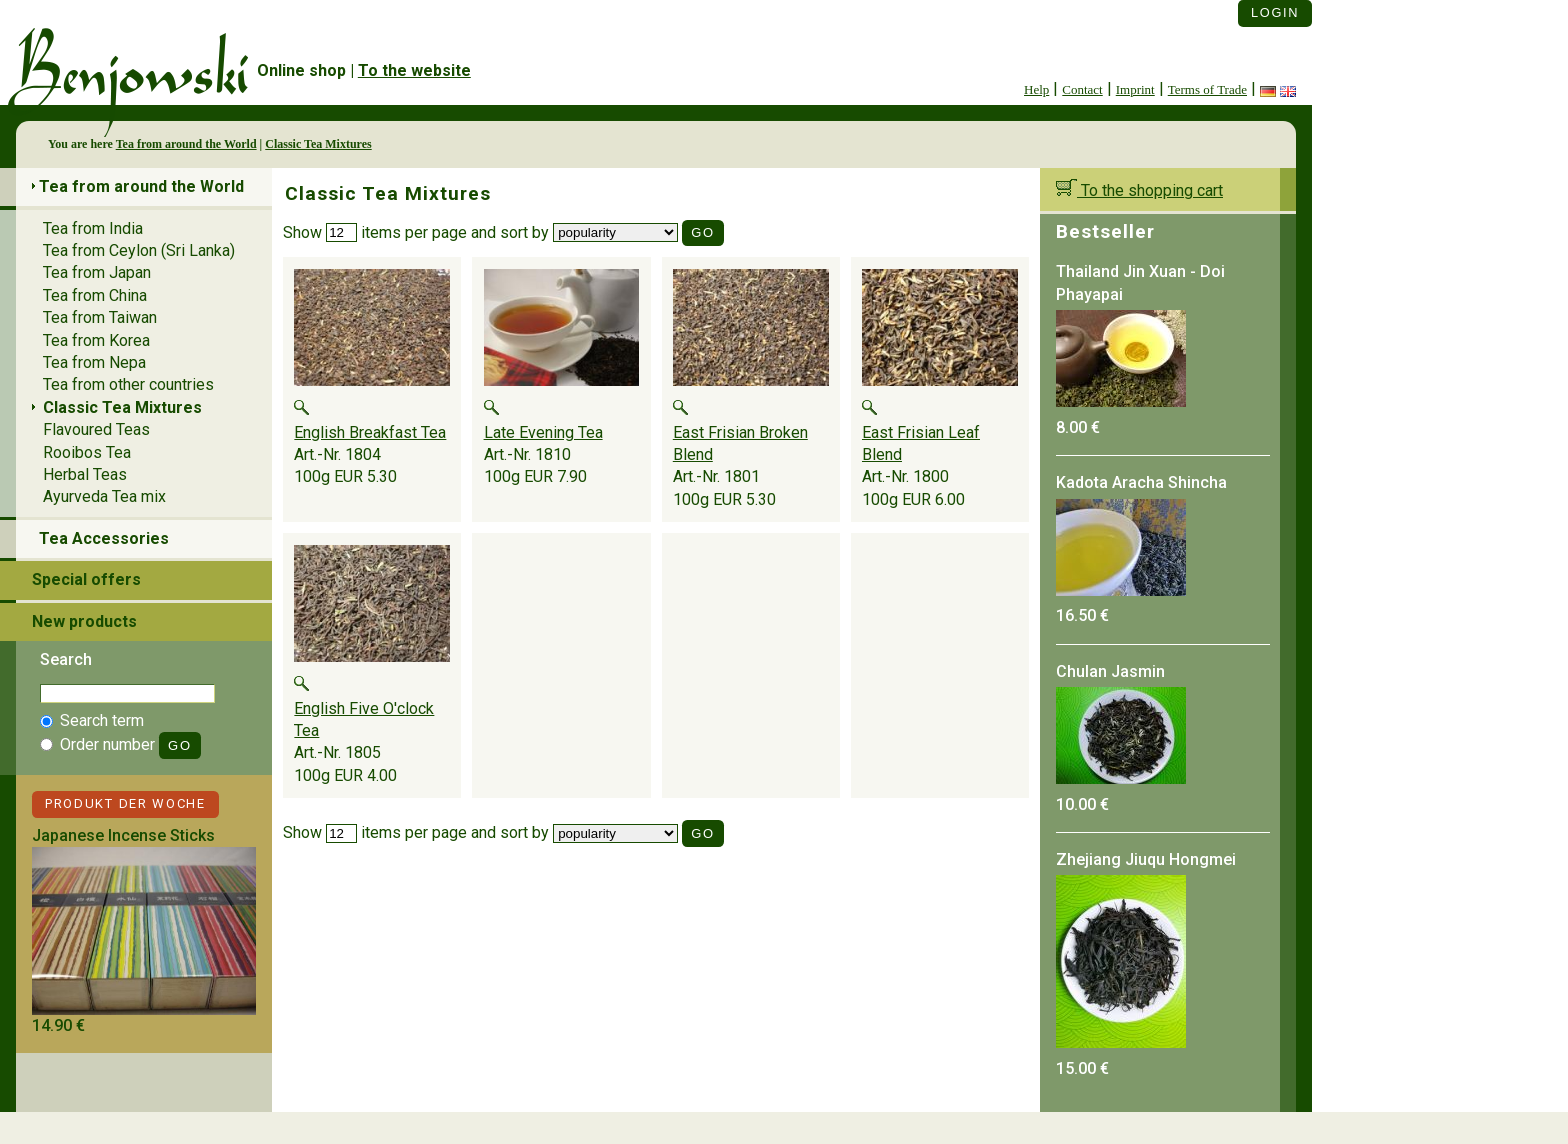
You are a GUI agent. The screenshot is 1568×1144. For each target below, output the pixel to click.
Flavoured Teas (96, 429)
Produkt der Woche (125, 803)
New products (84, 621)
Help (1036, 89)
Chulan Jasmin (1110, 671)
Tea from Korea (96, 340)
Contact (1082, 89)
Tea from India (93, 228)
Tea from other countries (128, 384)
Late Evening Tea (543, 432)
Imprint (1135, 89)
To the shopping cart (1139, 190)
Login (1275, 12)
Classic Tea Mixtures (318, 144)
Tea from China (95, 295)
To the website (414, 70)
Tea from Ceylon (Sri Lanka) (139, 250)
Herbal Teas (85, 474)
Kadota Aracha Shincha (1141, 482)
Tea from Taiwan (100, 317)
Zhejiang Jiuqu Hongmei (1146, 859)
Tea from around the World (186, 144)
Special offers (86, 579)
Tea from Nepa (94, 362)
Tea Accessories (104, 538)
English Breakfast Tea (370, 432)
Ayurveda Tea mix (104, 496)
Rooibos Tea (87, 452)
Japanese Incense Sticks (123, 835)
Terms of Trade (1207, 89)
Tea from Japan (97, 272)
